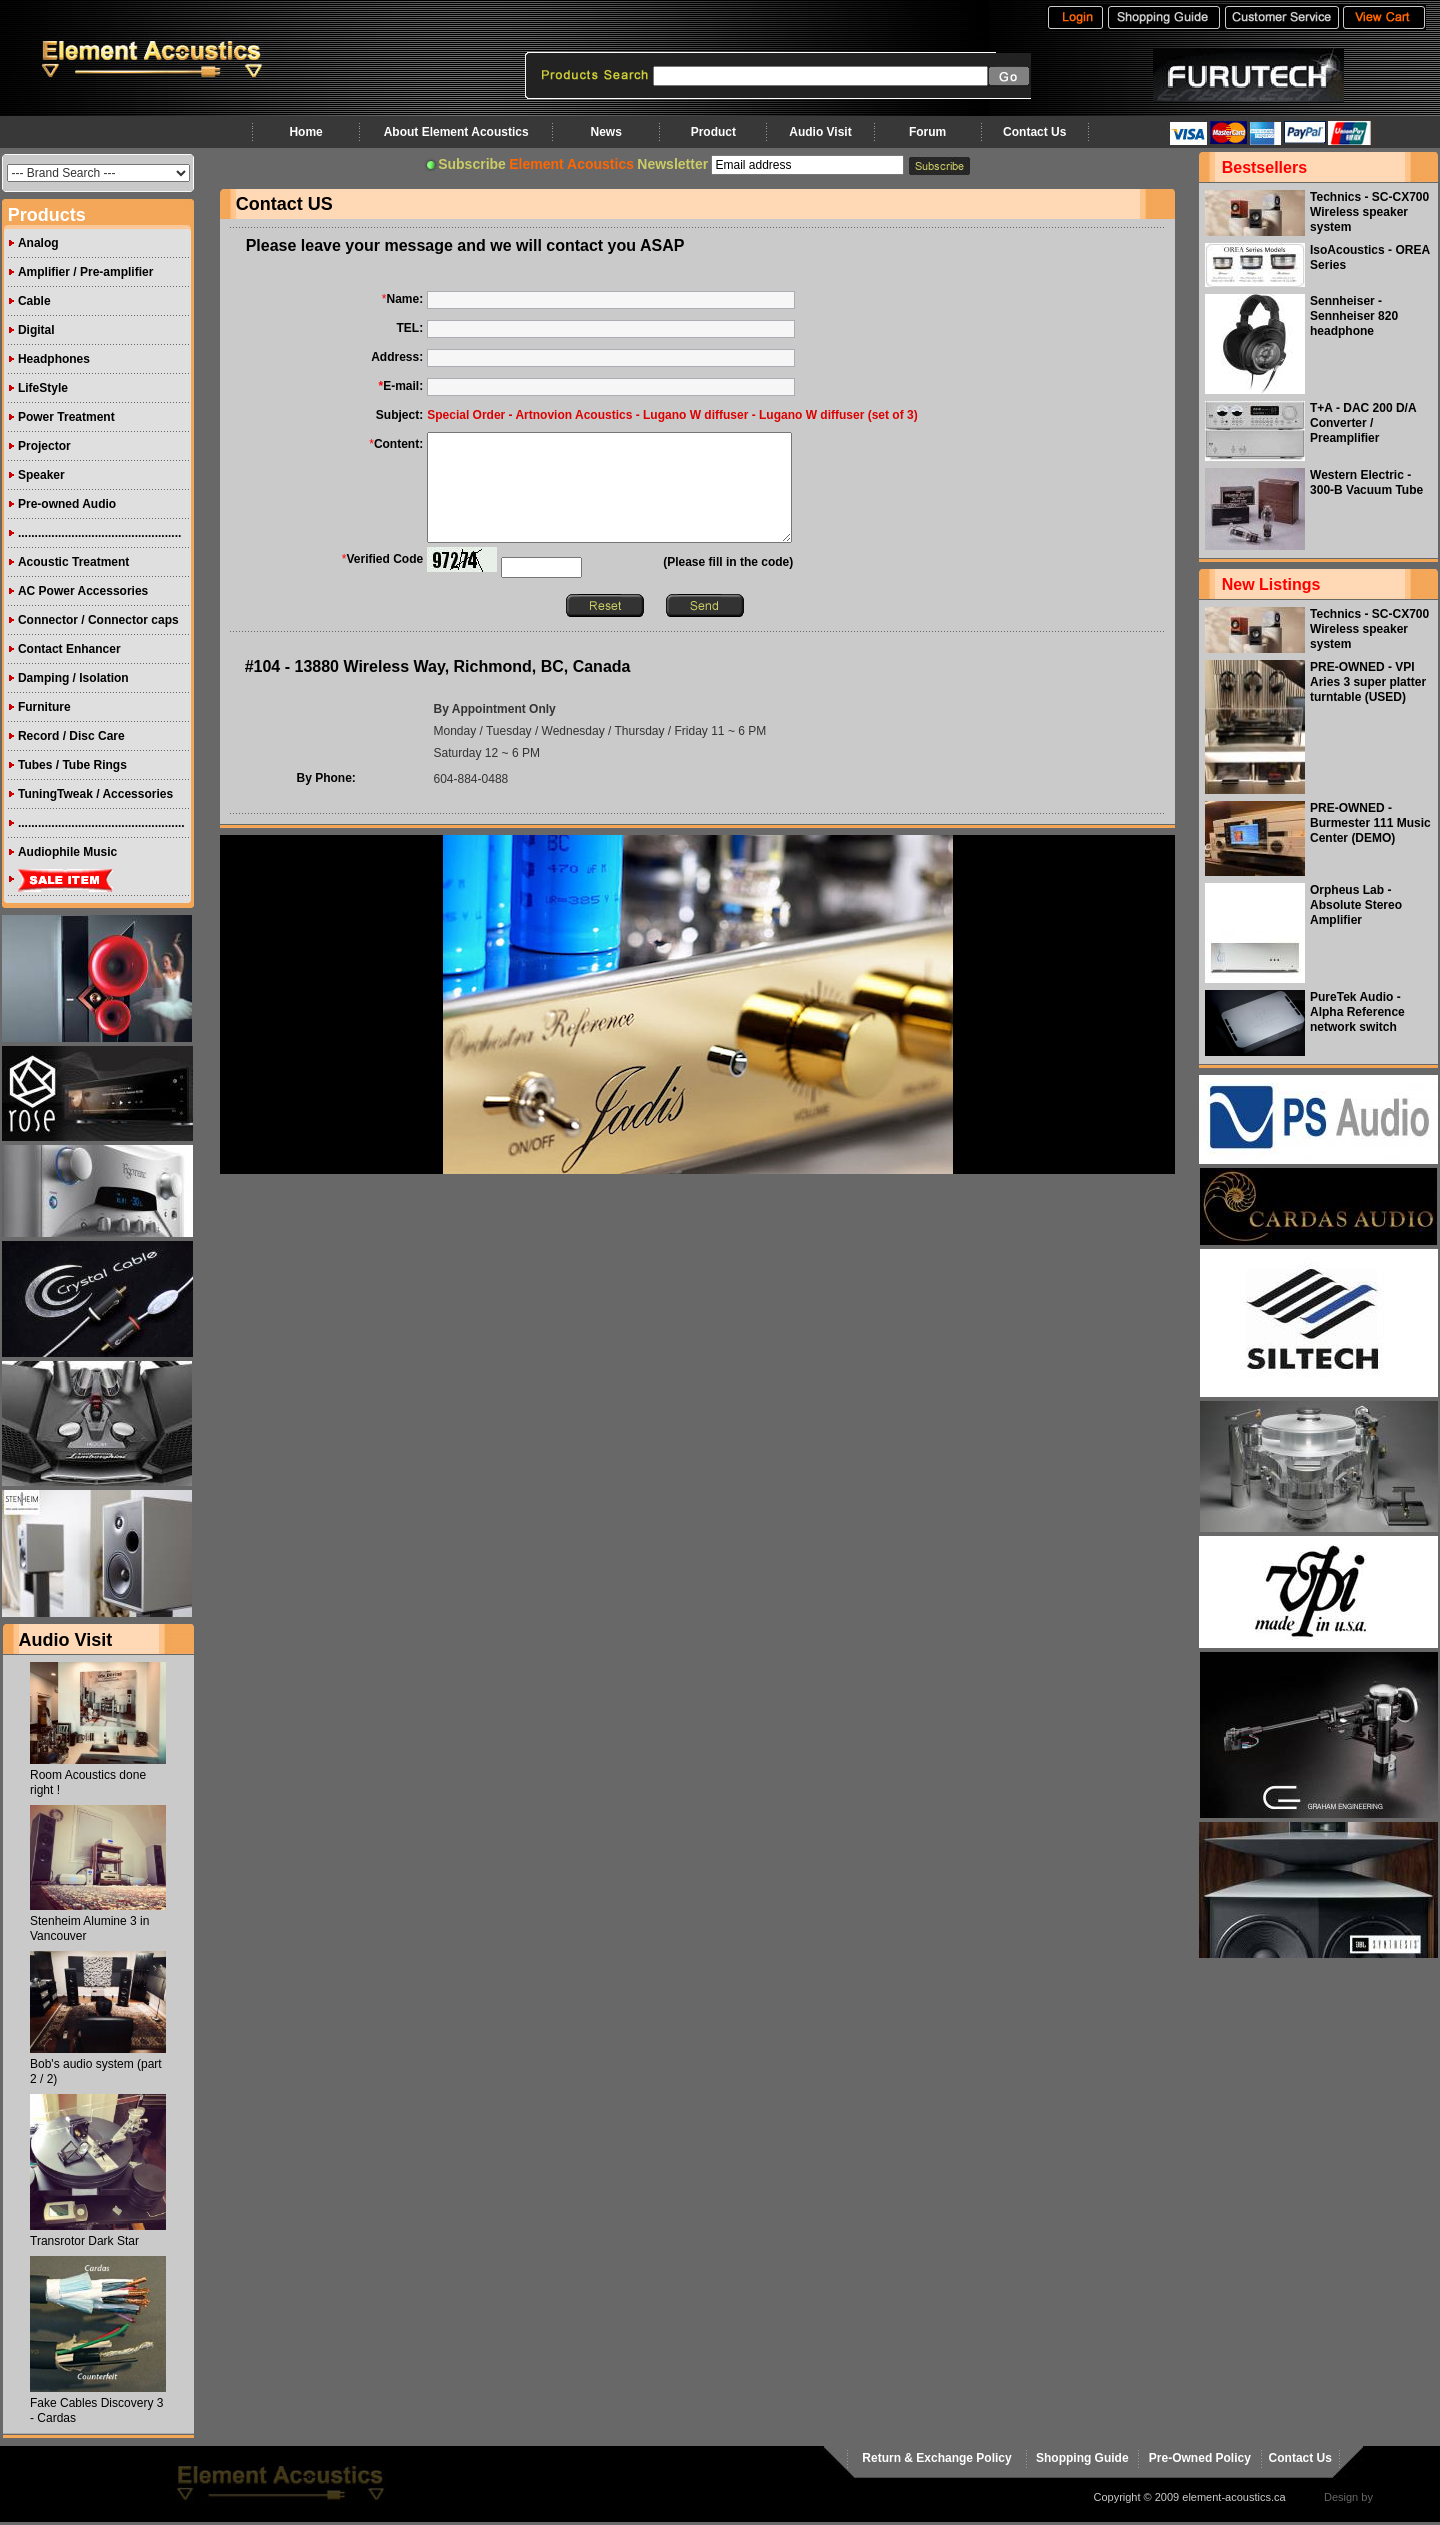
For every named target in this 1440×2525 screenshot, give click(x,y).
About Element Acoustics (456, 132)
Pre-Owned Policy (1200, 2458)
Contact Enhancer (69, 649)
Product (713, 132)
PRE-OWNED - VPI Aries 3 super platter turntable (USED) (1368, 682)
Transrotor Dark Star (84, 2241)
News (605, 132)
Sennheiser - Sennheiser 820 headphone (1354, 316)
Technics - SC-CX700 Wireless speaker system (1369, 212)
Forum (927, 132)
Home (305, 132)
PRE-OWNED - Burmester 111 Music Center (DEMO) (1370, 823)
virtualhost (1401, 2497)
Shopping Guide (1082, 2458)
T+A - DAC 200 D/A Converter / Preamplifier (1363, 423)
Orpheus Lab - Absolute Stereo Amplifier (1356, 905)
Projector (44, 446)
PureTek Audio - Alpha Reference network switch (1357, 1012)
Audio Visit (820, 132)
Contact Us (1034, 132)
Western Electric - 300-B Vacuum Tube (1366, 482)
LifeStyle (43, 388)
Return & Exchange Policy (936, 2458)
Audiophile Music (67, 852)
